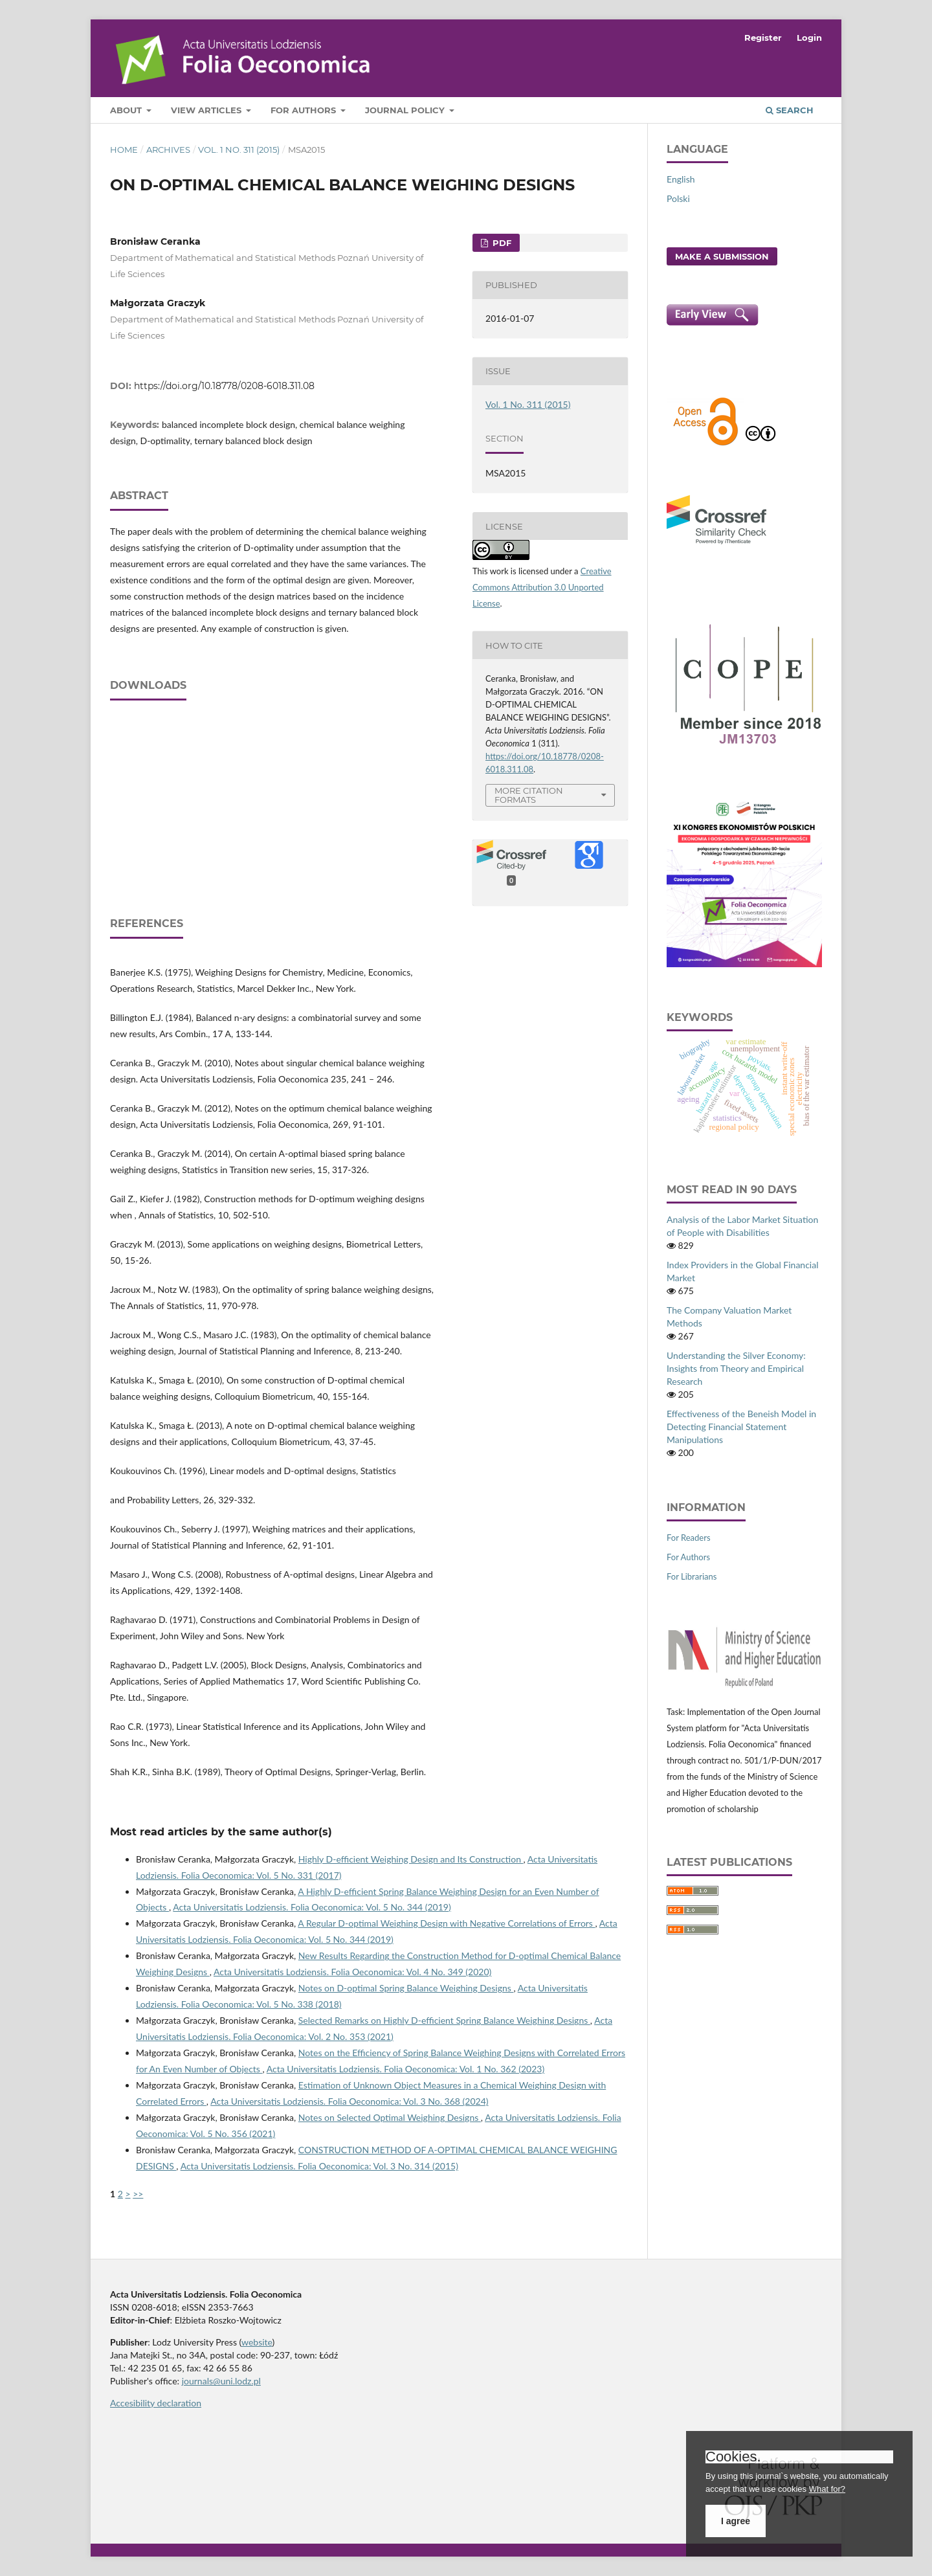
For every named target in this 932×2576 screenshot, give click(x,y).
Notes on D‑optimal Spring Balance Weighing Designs (406, 1987)
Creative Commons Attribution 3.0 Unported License (542, 587)
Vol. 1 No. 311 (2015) (239, 149)
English (681, 179)
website (256, 2341)
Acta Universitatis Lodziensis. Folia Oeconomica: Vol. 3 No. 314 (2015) (319, 2165)
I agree (735, 2521)
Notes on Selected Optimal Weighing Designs (389, 2117)
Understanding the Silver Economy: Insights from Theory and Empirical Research (736, 1368)
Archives (168, 149)
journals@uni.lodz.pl (221, 2380)
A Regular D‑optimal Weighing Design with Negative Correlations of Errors (446, 1923)
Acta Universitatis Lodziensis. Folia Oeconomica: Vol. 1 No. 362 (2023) (405, 2068)
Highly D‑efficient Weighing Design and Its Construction (411, 1859)
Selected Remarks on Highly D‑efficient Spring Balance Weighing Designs (444, 2020)
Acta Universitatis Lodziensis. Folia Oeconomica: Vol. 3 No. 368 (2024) (349, 2101)
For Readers (689, 1537)
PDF (500, 243)
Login (809, 37)
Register (763, 37)
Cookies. (733, 2456)
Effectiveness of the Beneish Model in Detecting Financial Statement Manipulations (741, 1426)
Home (124, 149)
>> (138, 2193)
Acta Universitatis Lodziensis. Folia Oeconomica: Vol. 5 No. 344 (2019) (311, 1906)
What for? (827, 2489)
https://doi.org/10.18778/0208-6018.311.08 (224, 386)
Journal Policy (406, 110)
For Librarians (691, 1576)
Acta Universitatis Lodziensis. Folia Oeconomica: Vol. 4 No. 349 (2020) (352, 1971)
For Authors (304, 110)
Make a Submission (722, 256)
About (127, 110)
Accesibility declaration (155, 2402)
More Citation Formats (528, 795)
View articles (207, 110)
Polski (678, 198)
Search (790, 110)
